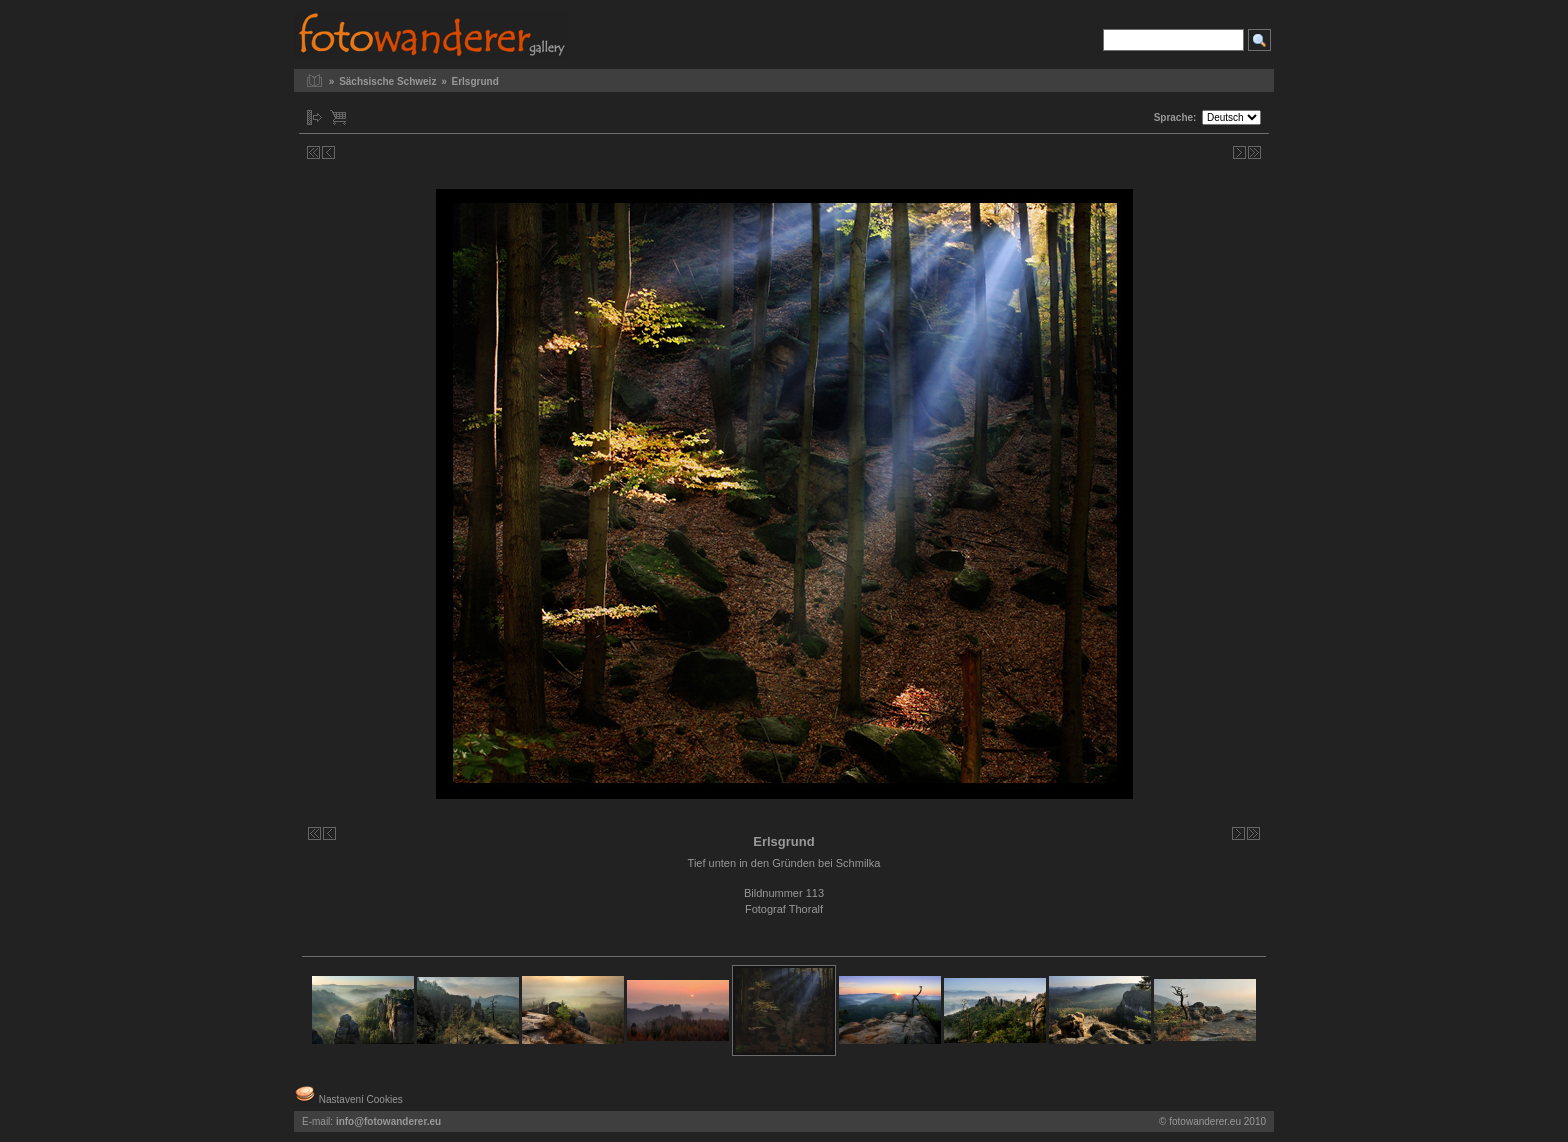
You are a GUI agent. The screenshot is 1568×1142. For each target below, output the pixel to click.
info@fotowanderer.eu (388, 1121)
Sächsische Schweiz (387, 81)
